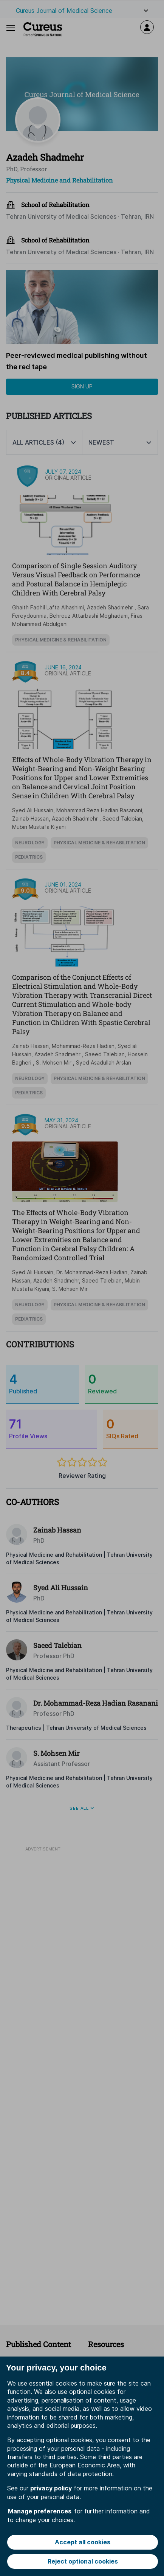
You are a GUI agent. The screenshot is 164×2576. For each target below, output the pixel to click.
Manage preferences (39, 2511)
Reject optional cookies (83, 2561)
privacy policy (51, 2488)
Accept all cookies (82, 2542)
